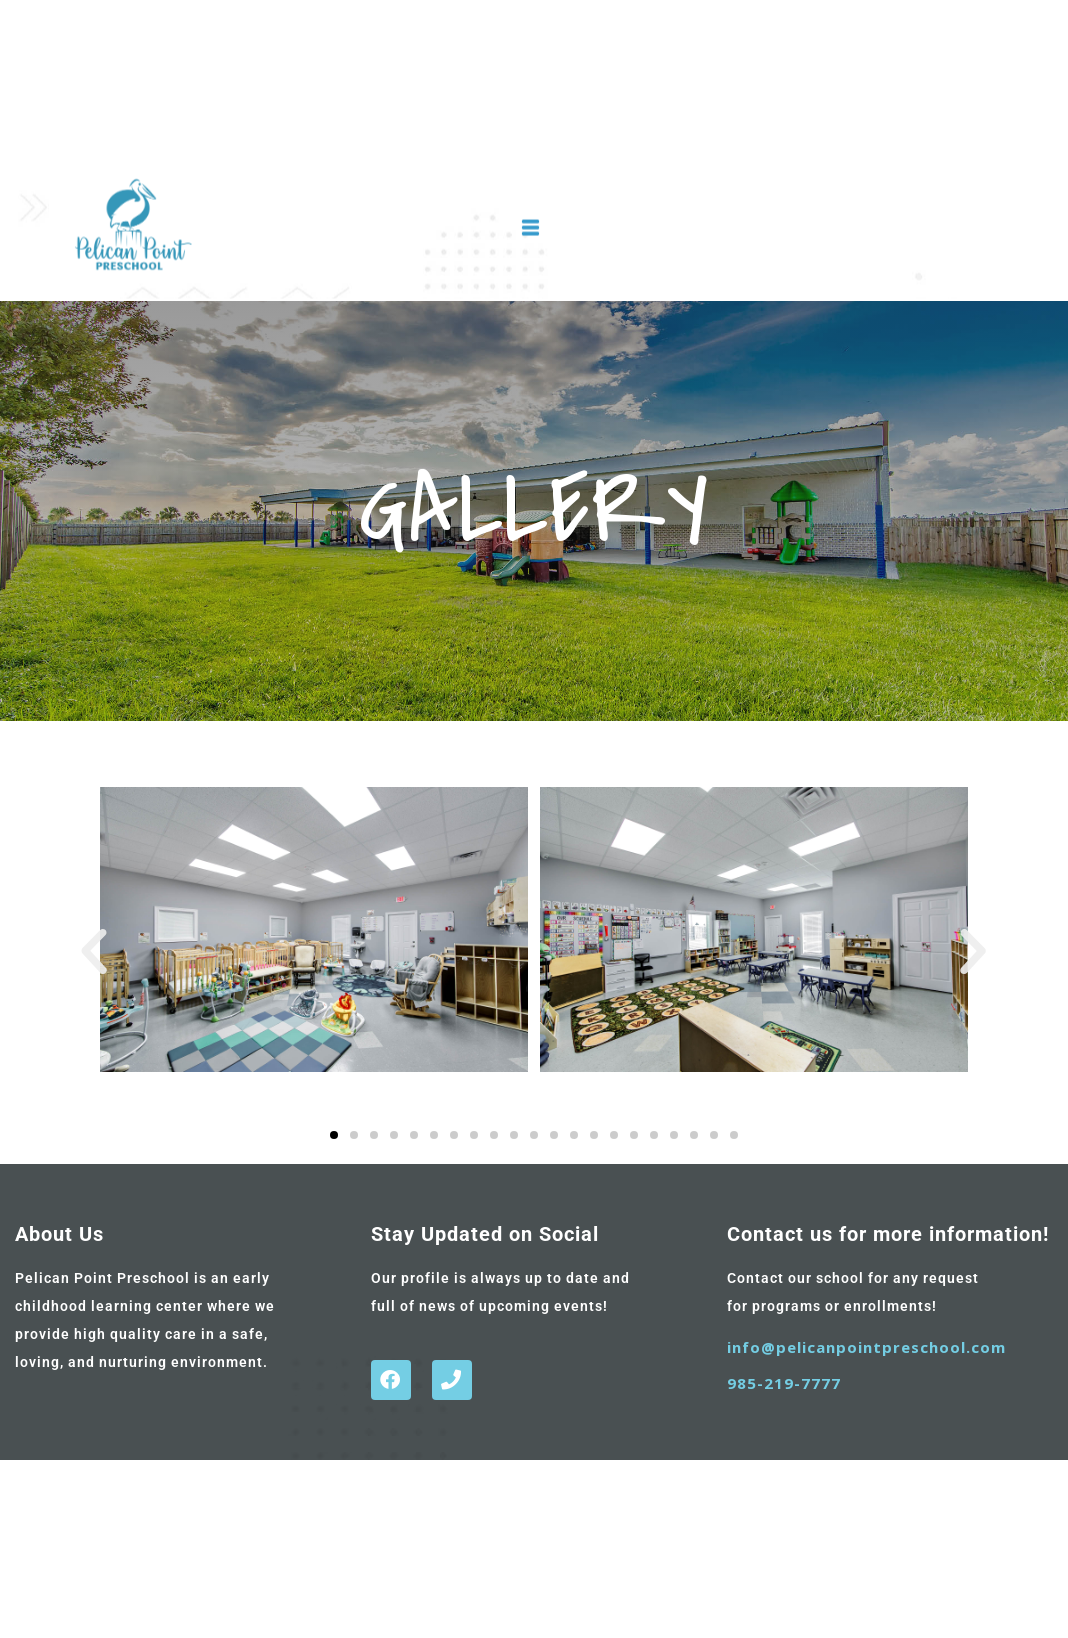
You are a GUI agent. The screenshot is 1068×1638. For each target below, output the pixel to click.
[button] (94, 952)
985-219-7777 (784, 1383)
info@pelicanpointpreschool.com (866, 1347)
